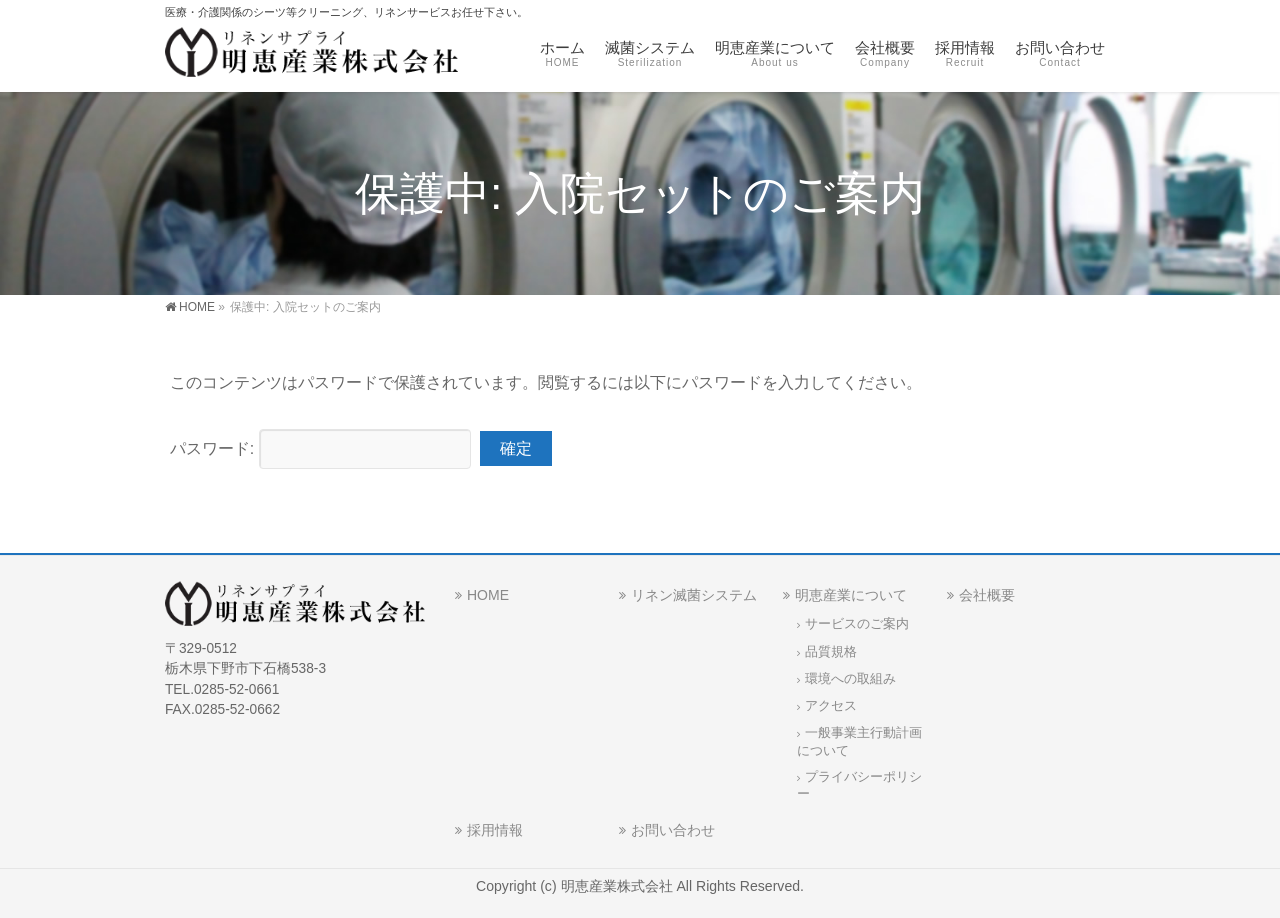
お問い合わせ (673, 830)
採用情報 (495, 830)
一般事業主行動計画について (859, 741)
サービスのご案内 (857, 624)
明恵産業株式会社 (619, 886)
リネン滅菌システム (694, 595)
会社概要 (987, 595)
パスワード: (320, 448)
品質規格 (831, 652)
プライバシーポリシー (859, 785)
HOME (488, 595)
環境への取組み (850, 679)
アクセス (831, 706)
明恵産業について (851, 595)
